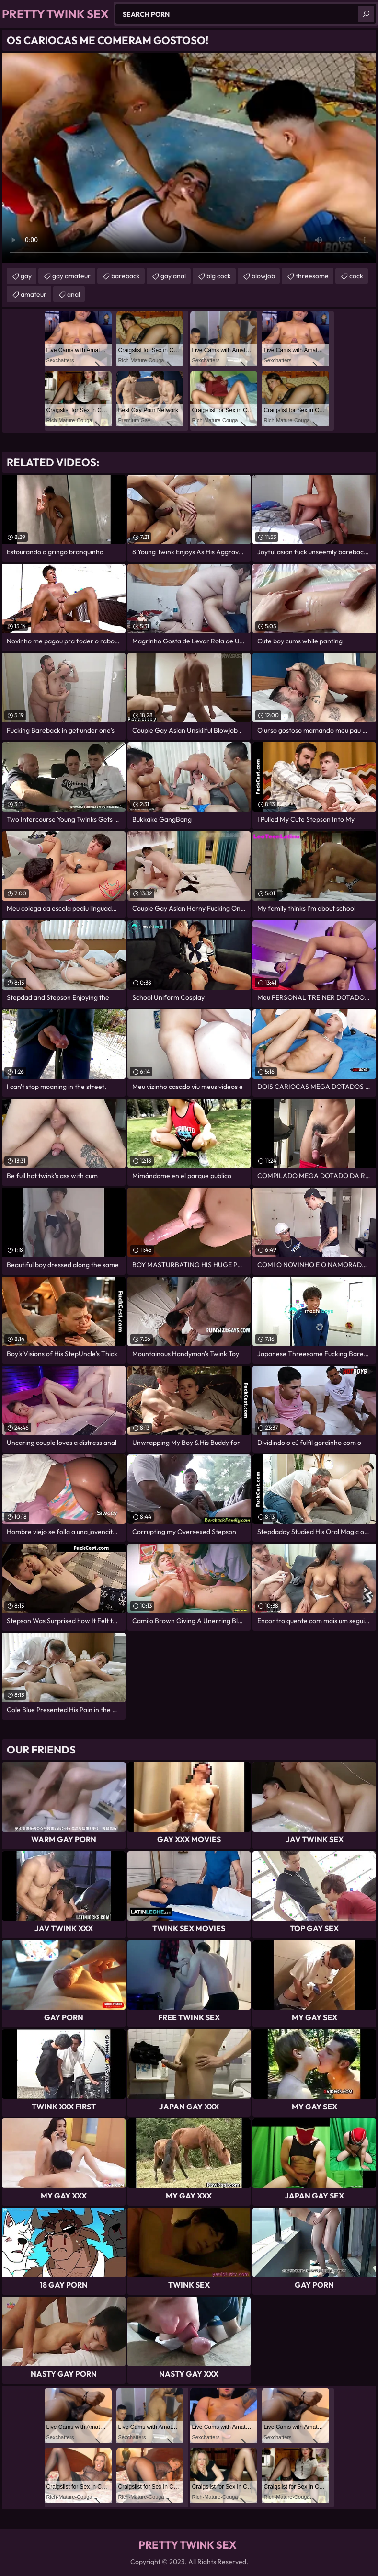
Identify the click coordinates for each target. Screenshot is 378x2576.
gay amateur (71, 276)
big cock (218, 276)
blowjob (263, 276)
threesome (312, 276)
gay (26, 276)
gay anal (173, 276)
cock (356, 276)
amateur (33, 294)
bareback (125, 276)
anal (73, 294)
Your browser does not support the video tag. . (189, 158)
